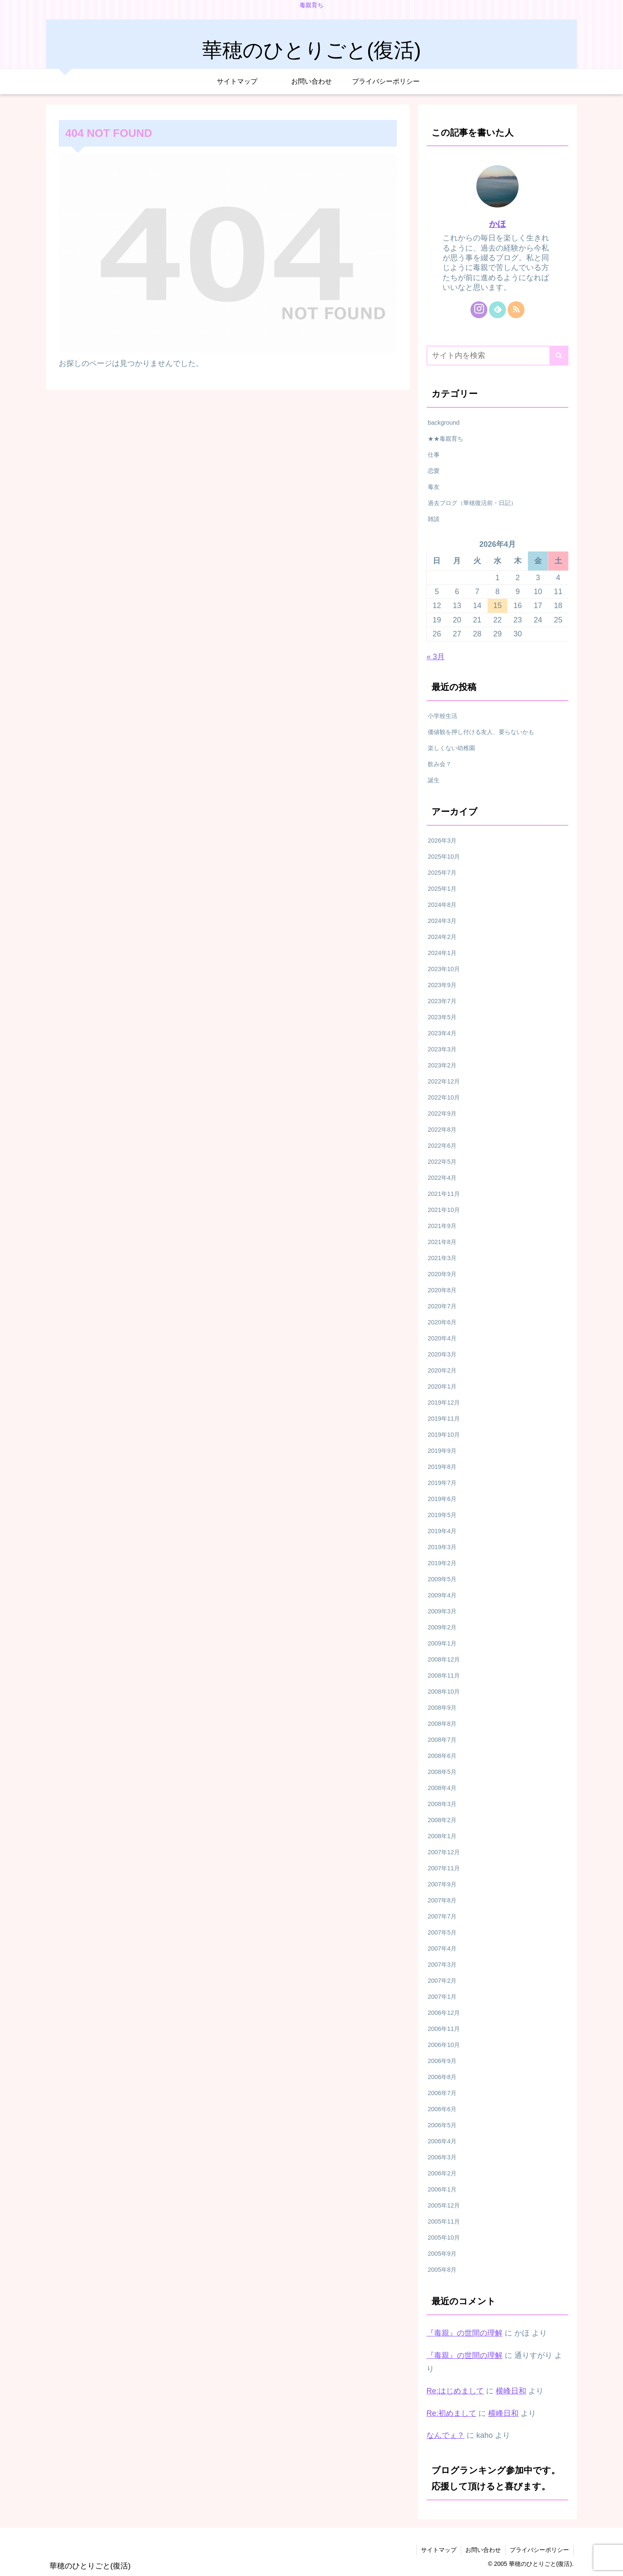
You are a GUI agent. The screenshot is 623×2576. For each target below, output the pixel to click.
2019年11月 (444, 1418)
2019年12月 (444, 1402)
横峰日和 (511, 2391)
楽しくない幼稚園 (451, 748)
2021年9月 (442, 1226)
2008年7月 (442, 1739)
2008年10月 (444, 1691)
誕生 (434, 780)
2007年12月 (444, 1852)
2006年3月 (442, 2157)
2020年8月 (442, 1290)
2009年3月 (442, 1611)
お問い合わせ (483, 2549)
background (443, 422)
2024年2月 (442, 936)
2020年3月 (442, 1354)
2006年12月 (444, 2012)
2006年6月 (442, 2109)
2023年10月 (444, 969)
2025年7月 (442, 872)
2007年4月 (442, 1948)
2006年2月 (442, 2173)
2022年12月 (444, 1081)
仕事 (434, 454)
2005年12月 (444, 2205)
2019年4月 (442, 1531)
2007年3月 (442, 1964)
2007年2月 (442, 1980)
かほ (497, 224)
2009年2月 (442, 1627)
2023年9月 (442, 985)
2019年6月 (442, 1498)
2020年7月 (442, 1306)
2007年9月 (442, 1884)
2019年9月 (442, 1450)
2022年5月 (442, 1161)
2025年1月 (442, 888)
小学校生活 (442, 715)
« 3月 (435, 656)
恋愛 (434, 470)
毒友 (434, 486)
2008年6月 (442, 1755)
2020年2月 (442, 1370)
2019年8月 (442, 1466)
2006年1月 (442, 2189)
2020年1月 (442, 1386)
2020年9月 (442, 1274)
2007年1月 (442, 1996)
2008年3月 (442, 1804)
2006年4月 (442, 2141)
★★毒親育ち (445, 438)
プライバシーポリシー (539, 2549)
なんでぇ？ (445, 2435)
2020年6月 (442, 1322)
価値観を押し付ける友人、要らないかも (481, 732)
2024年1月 (442, 953)
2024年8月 (442, 904)
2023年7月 (442, 1001)
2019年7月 (442, 1482)
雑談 (434, 519)
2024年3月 (442, 920)
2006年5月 (442, 2125)
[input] (497, 356)
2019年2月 (442, 1563)
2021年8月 (442, 1242)
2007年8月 (442, 1900)
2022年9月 (442, 1113)
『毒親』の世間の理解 (464, 2333)
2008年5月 (442, 1771)
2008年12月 (444, 1659)
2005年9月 (442, 2253)
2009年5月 (442, 1579)
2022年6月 (442, 1145)
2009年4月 (442, 1595)
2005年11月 (444, 2221)
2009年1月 (442, 1643)
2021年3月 (442, 1258)
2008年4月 (442, 1788)
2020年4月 (442, 1338)
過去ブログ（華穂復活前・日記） (472, 502)
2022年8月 (442, 1129)
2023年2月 (442, 1065)
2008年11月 (444, 1675)
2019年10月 (444, 1434)
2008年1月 (442, 1836)
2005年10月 (444, 2237)
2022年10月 (444, 1097)
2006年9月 (442, 2061)
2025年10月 (444, 856)
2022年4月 (442, 1177)
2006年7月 (442, 2093)
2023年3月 (442, 1049)
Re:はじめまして (455, 2391)
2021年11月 (444, 1193)
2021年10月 (444, 1209)
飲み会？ (439, 764)
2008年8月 (442, 1723)
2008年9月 (442, 1707)
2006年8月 (442, 2077)
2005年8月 (442, 2269)
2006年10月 (444, 2044)
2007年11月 (444, 1868)
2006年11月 (444, 2028)
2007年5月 (442, 1932)
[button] (558, 356)
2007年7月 (442, 1916)
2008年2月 (442, 1820)
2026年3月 (442, 840)
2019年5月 (442, 1515)
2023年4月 (442, 1033)
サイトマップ (438, 2549)
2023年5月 (442, 1017)
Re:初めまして (451, 2413)
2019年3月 (442, 1547)
